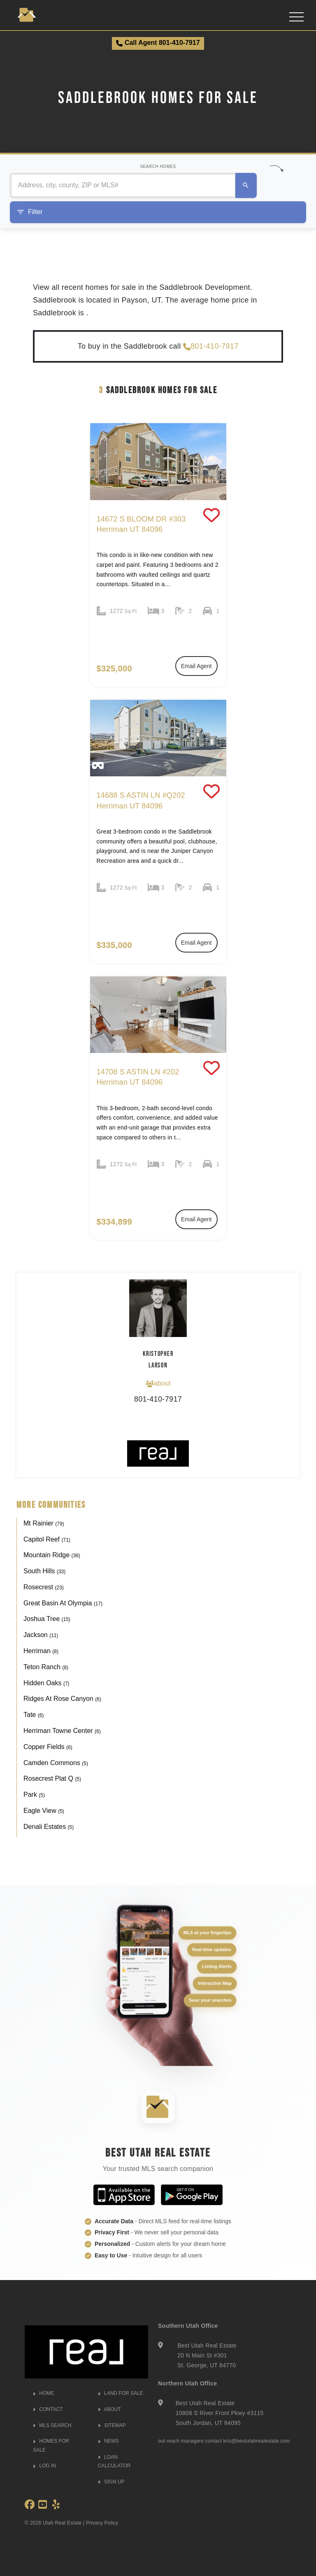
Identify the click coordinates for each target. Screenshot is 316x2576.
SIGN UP (111, 2482)
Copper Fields (47, 1746)
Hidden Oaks (46, 1682)
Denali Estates (48, 1826)
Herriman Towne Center (62, 1730)
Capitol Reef (46, 1539)
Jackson (40, 1634)
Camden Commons (55, 1762)
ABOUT (109, 2409)
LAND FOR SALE (120, 2393)
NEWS (108, 2441)
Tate (33, 1714)
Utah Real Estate (62, 2523)
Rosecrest (43, 1587)
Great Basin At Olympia (62, 1603)
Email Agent (196, 666)
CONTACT (48, 2409)
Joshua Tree (46, 1618)
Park (34, 1794)
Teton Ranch (45, 1666)
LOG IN (44, 2466)
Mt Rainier (43, 1523)
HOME (43, 2393)
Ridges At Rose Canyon (62, 1698)
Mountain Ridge (51, 1554)
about (158, 1383)
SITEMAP (112, 2425)
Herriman (40, 1650)
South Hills (44, 1570)
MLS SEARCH (52, 2425)
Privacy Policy (102, 2523)
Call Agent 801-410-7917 (158, 43)
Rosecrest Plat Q (52, 1778)
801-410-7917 (210, 346)
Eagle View (43, 1810)
